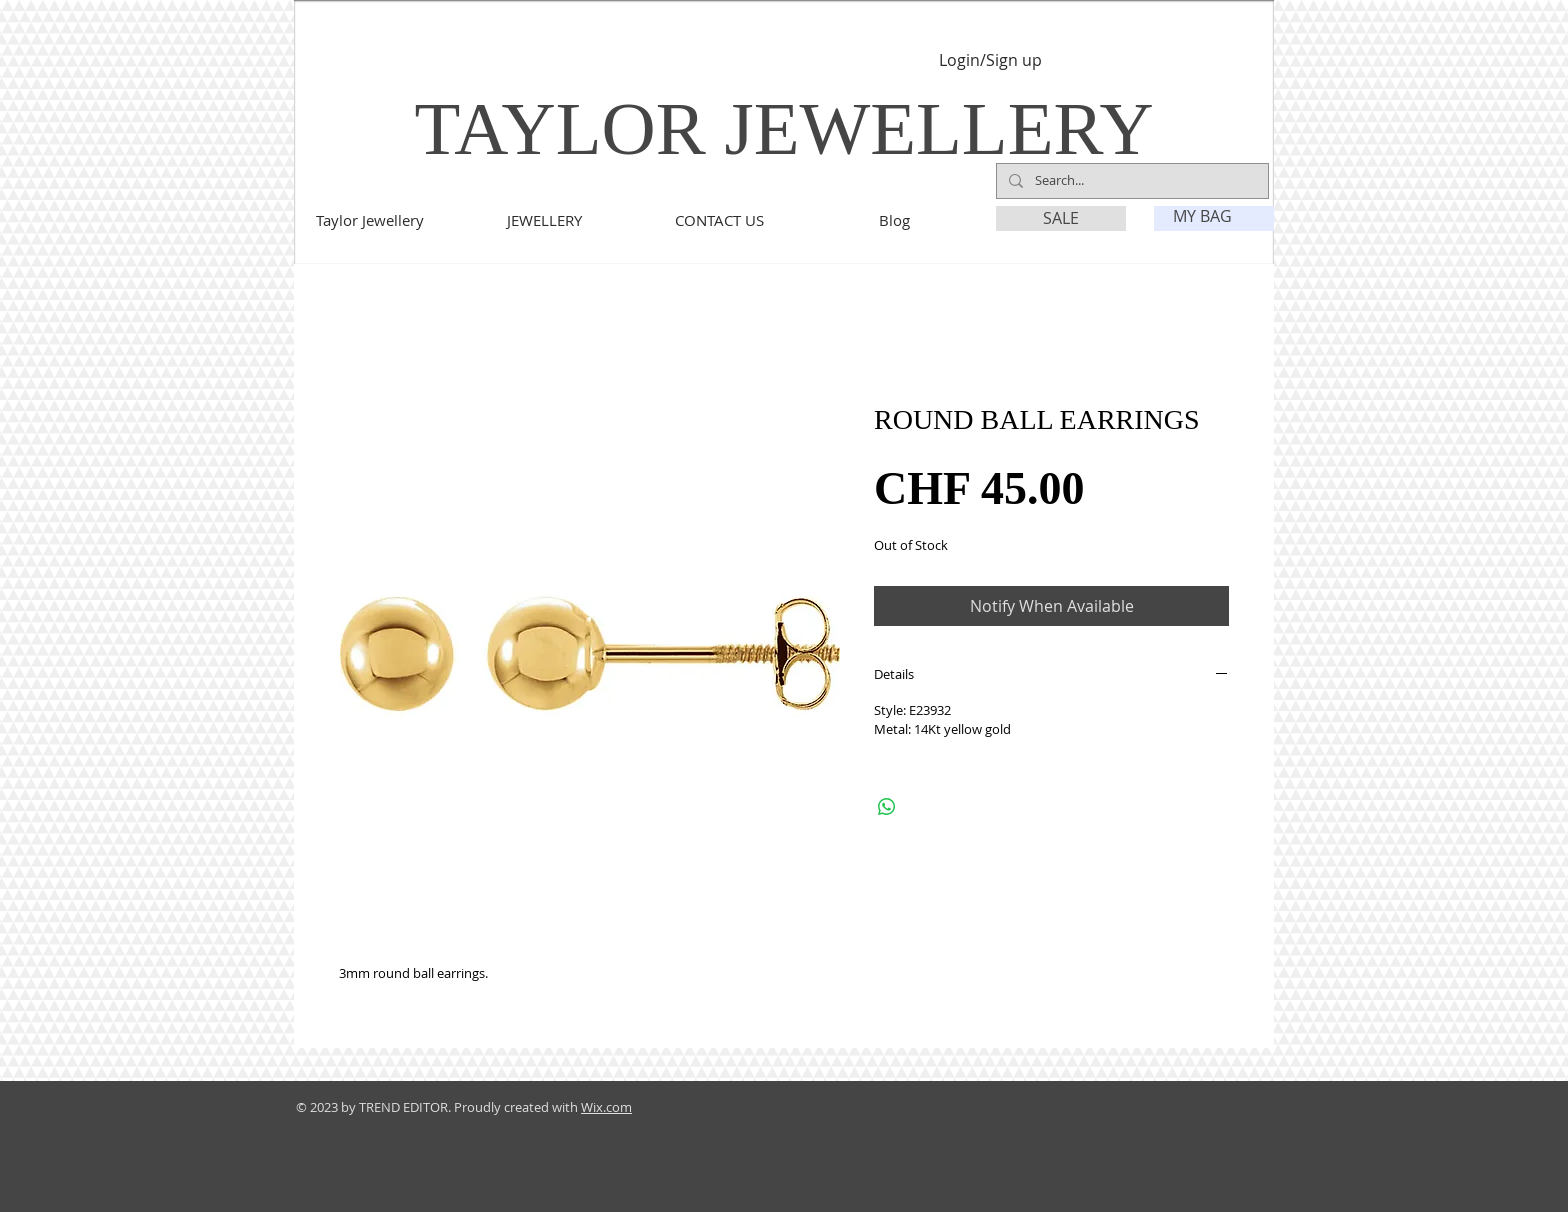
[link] (1215, 216)
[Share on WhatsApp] (887, 807)
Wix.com (606, 1107)
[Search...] (1130, 181)
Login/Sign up (990, 60)
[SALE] (1061, 218)
